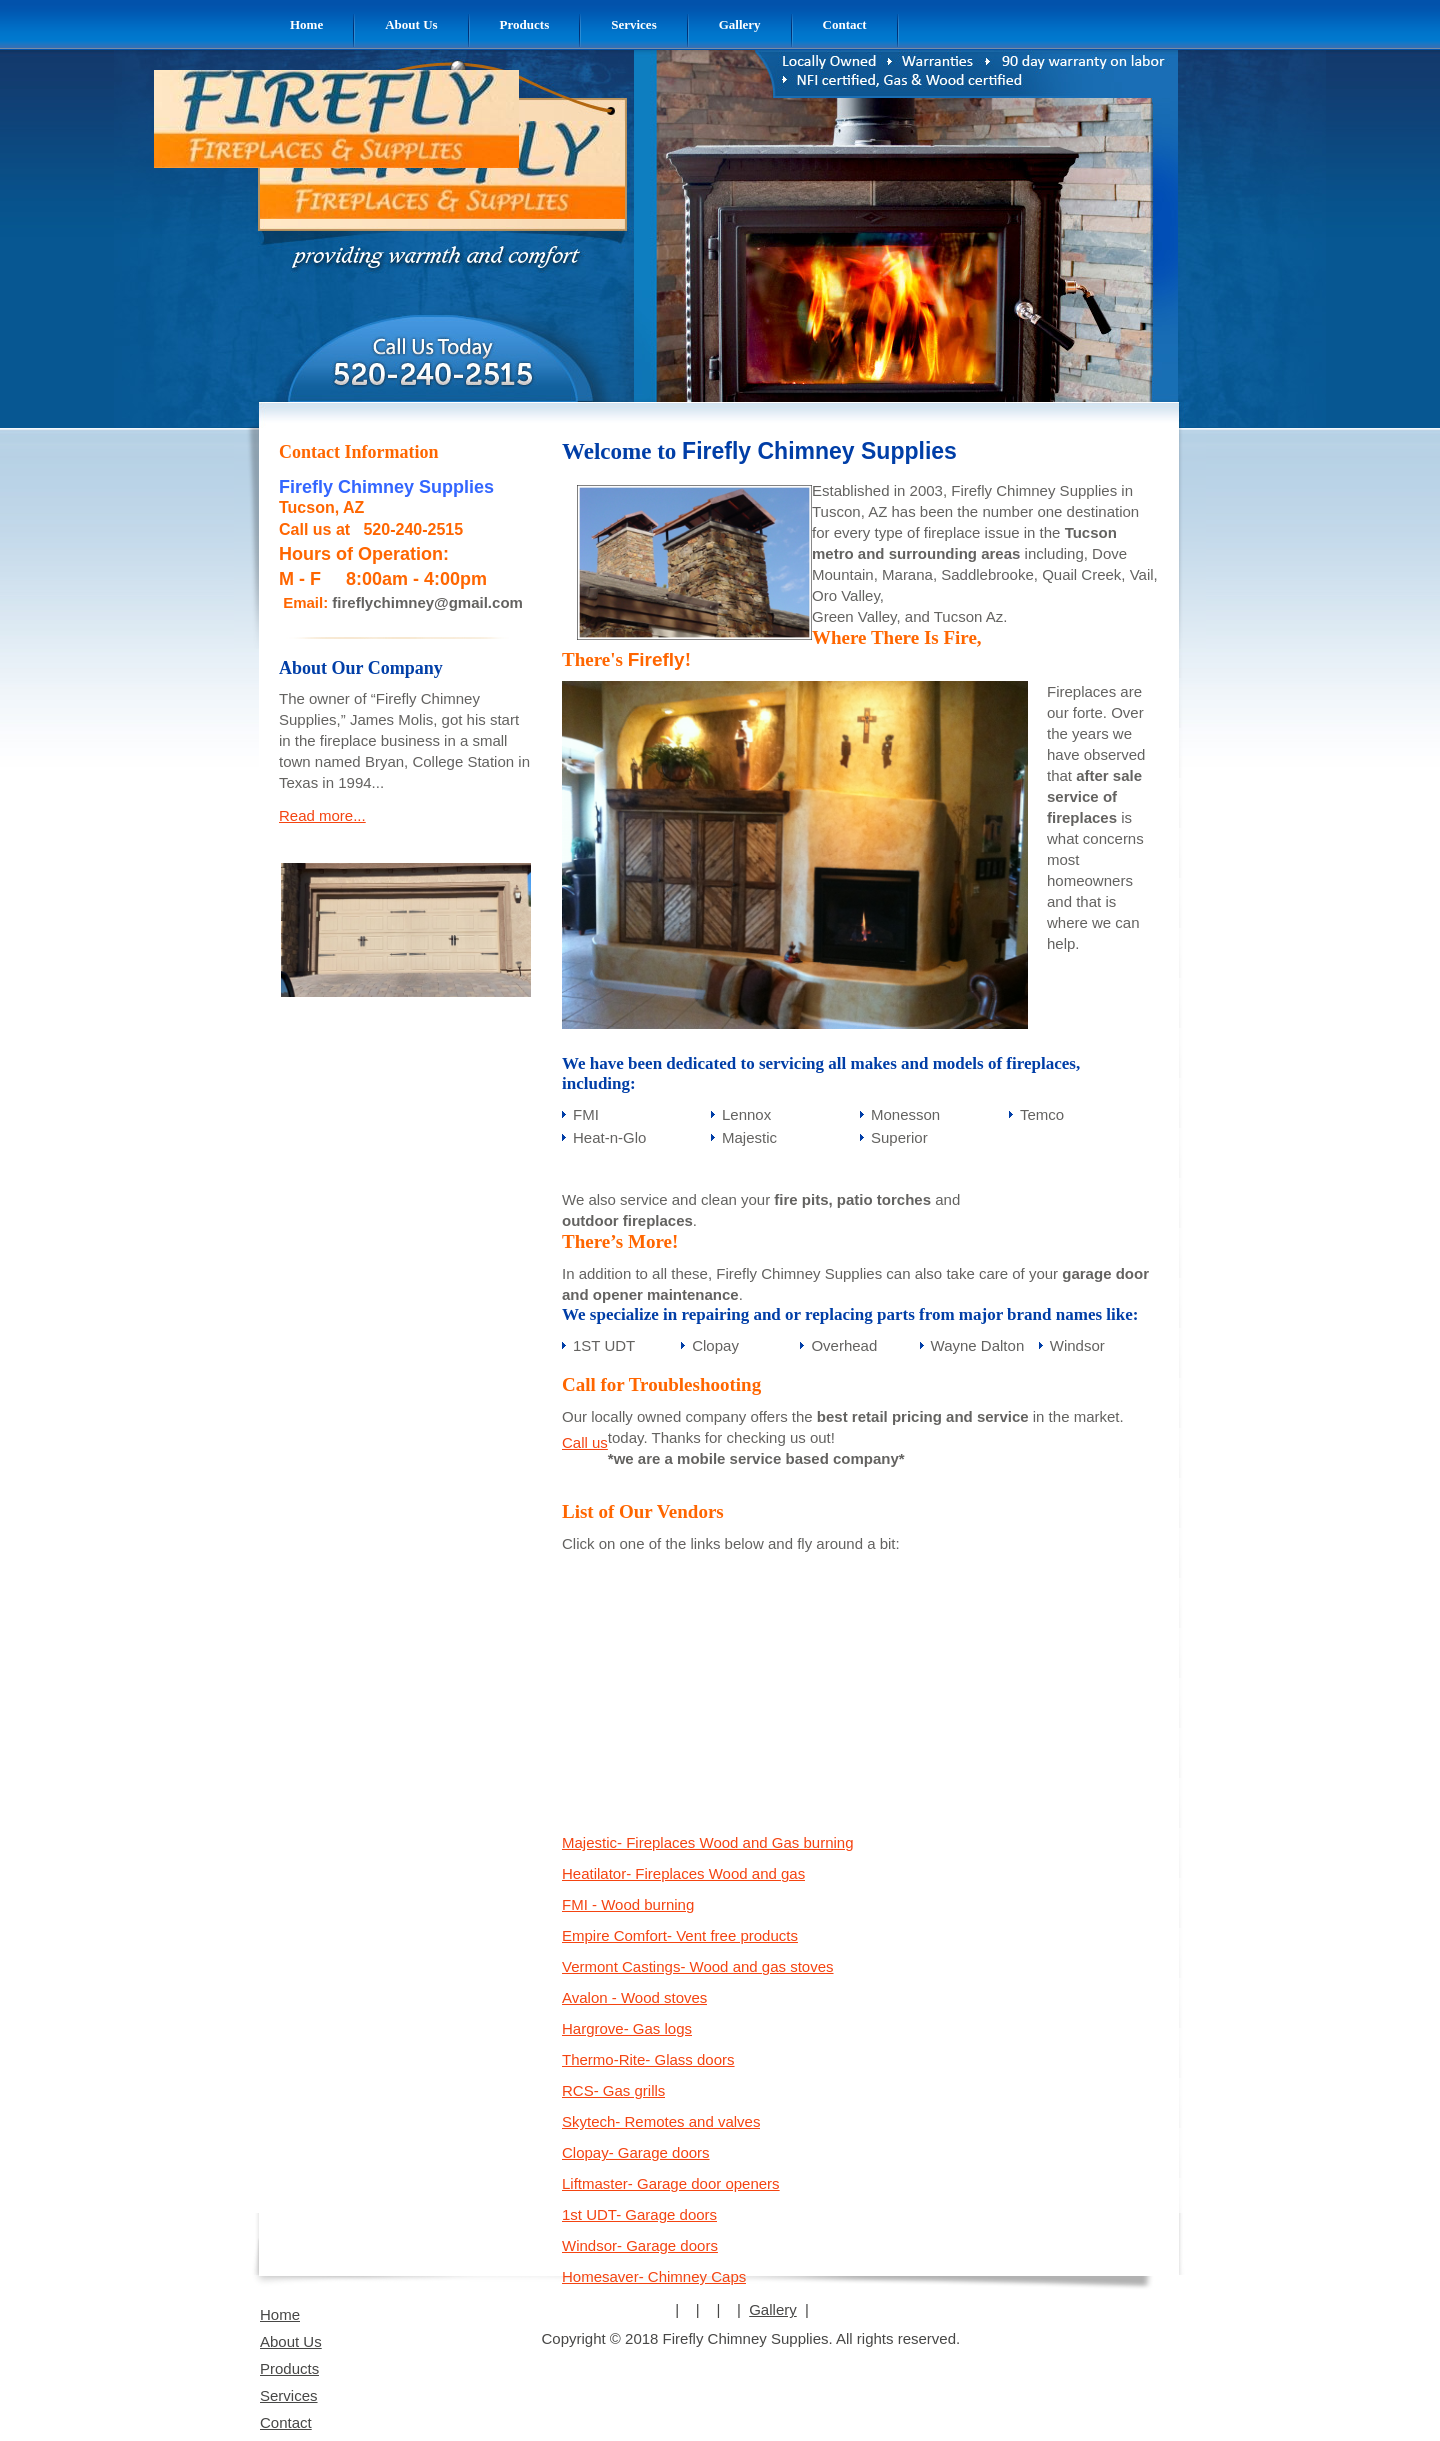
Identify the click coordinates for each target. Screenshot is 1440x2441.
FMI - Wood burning (628, 1904)
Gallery (773, 2309)
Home (280, 2314)
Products (289, 2368)
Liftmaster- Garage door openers (671, 2183)
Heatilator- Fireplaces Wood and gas (683, 1873)
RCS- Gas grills (613, 2090)
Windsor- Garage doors (640, 2245)
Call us (585, 1442)
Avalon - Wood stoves (634, 1997)
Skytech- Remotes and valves (661, 2121)
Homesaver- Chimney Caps (654, 2276)
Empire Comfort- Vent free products (680, 1935)
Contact (286, 2422)
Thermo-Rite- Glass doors (648, 2059)
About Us (291, 2341)
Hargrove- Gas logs (627, 2028)
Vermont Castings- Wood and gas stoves (698, 1966)
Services (289, 2395)
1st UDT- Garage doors (639, 2214)
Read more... (322, 815)
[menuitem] (306, 24)
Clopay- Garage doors (636, 2152)
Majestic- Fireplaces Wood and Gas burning (708, 1842)
